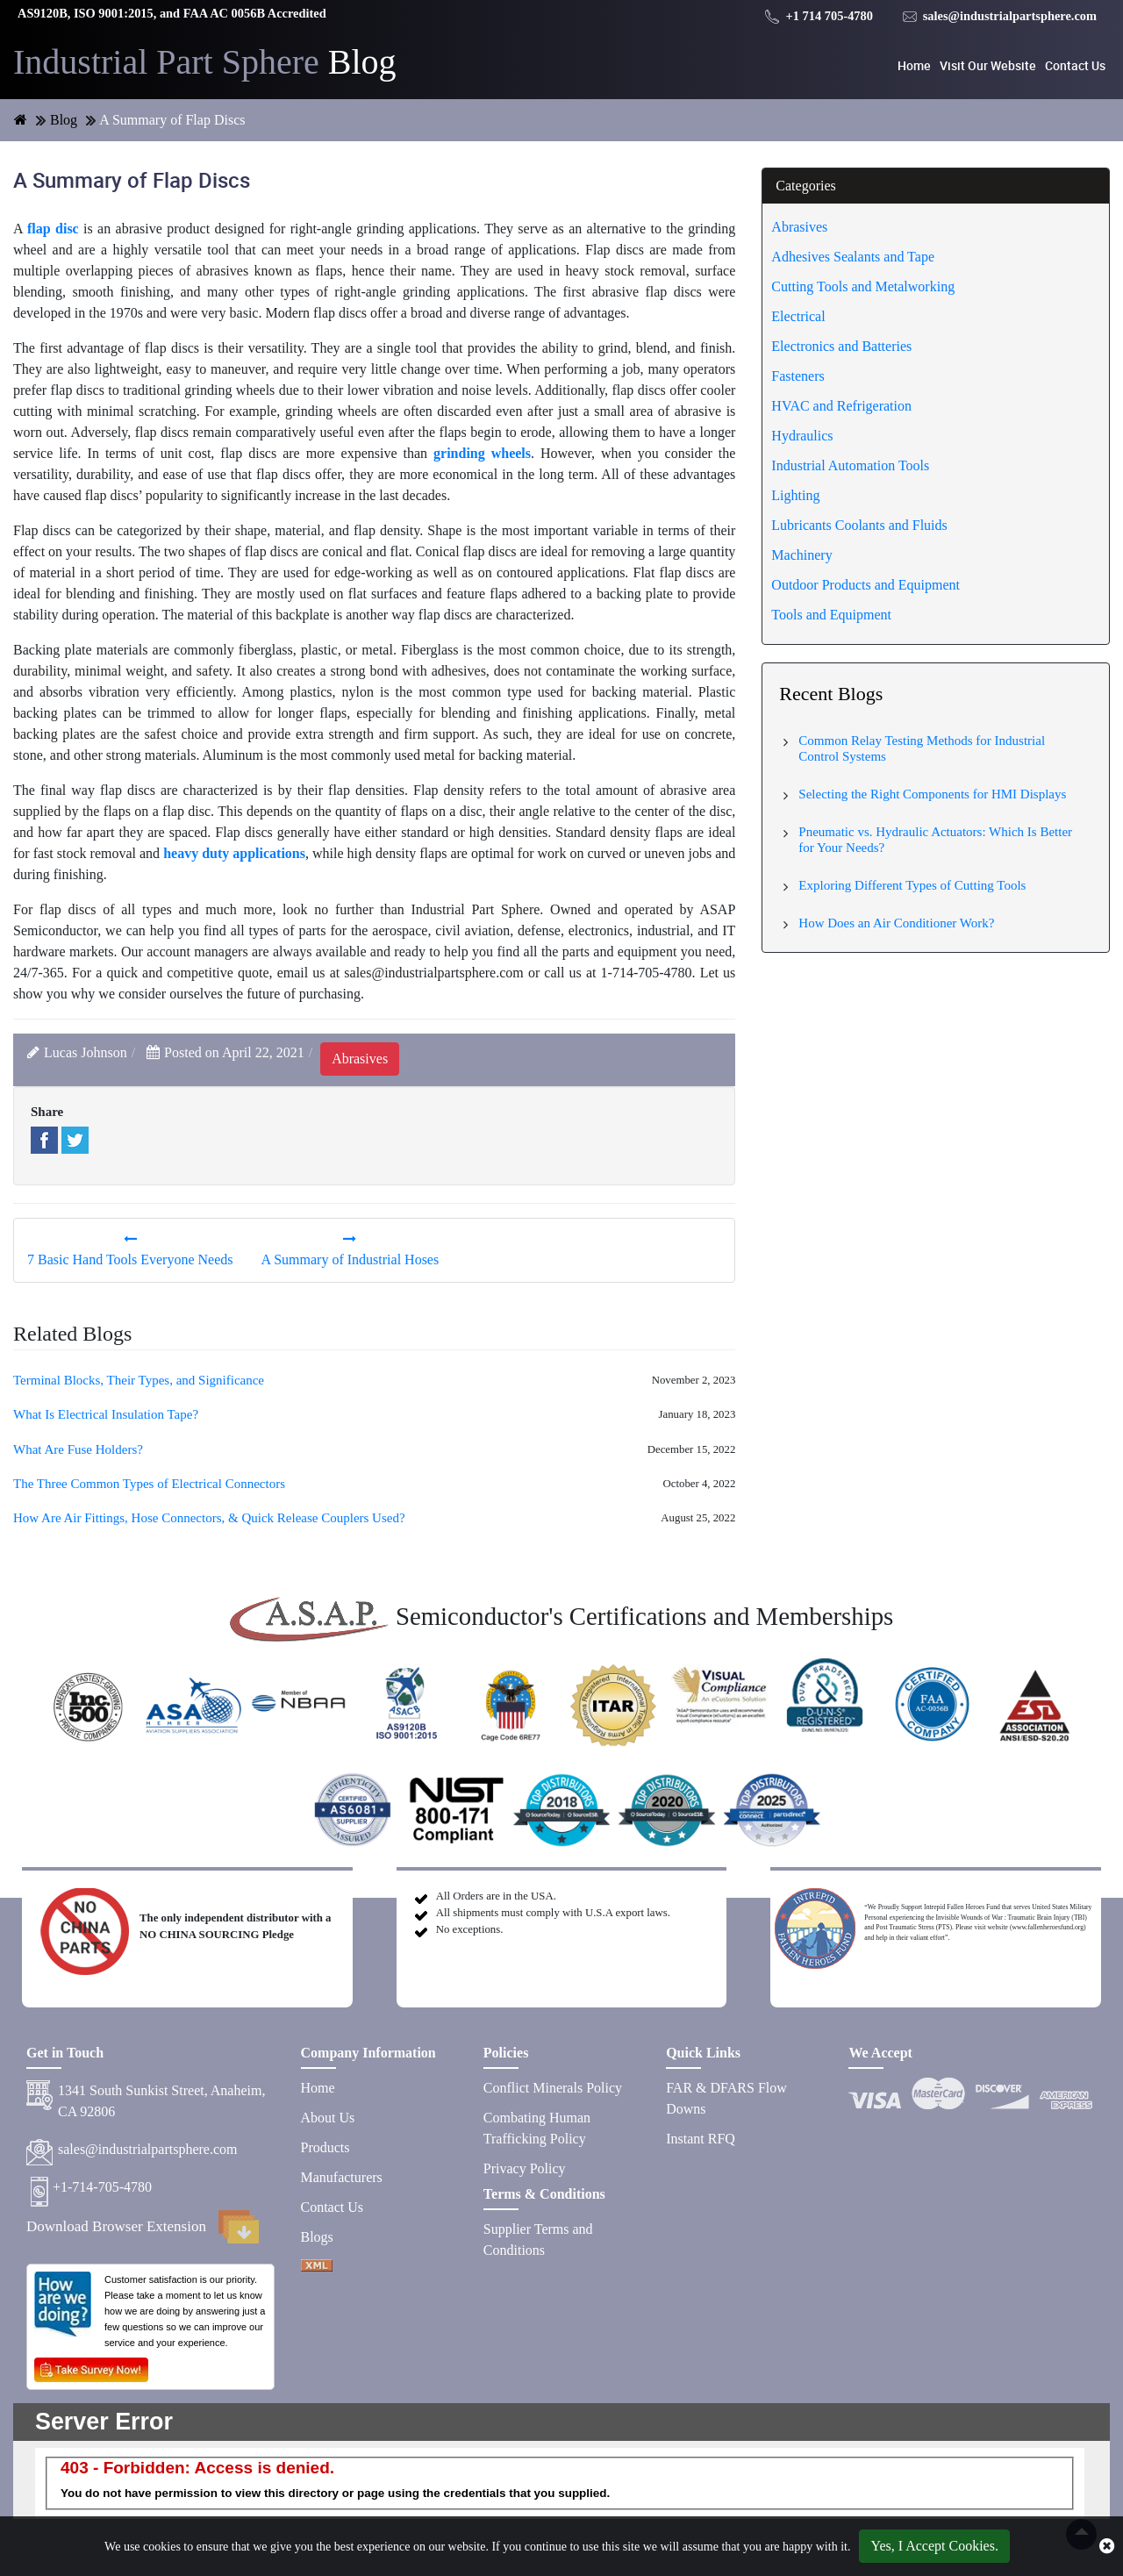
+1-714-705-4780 (102, 2186)
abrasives (360, 1058)
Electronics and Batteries (841, 346)
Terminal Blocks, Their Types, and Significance (138, 1380)
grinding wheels (482, 453)
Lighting (795, 495)
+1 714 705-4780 (819, 17)
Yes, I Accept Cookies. (934, 2545)
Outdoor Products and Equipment (865, 584)
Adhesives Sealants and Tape (852, 256)
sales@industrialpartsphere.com (1000, 17)
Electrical (798, 316)
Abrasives (799, 226)
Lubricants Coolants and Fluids (859, 525)
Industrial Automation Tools (850, 465)
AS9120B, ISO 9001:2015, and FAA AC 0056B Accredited (172, 13)
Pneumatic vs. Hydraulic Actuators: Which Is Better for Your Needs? (935, 840)
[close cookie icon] (1106, 2546)
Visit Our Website (988, 65)
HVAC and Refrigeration (841, 405)
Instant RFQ (700, 2138)
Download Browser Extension (142, 2226)
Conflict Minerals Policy (552, 2087)
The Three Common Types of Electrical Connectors (149, 1484)
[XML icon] (317, 2266)
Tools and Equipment (831, 614)
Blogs (317, 2236)
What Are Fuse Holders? (78, 1449)
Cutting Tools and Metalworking (863, 286)
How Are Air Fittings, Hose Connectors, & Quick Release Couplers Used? (209, 1518)
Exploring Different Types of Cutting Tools (912, 885)
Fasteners (797, 376)
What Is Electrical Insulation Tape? (105, 1414)
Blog (205, 62)
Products (325, 2147)
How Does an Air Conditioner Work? (896, 923)
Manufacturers (342, 2177)
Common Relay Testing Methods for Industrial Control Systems (921, 748)
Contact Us (1075, 65)
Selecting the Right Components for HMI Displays (932, 794)
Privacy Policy (524, 2168)
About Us (328, 2117)
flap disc (53, 228)
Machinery (801, 554)
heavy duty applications (234, 853)
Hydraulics (802, 435)
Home (914, 65)
